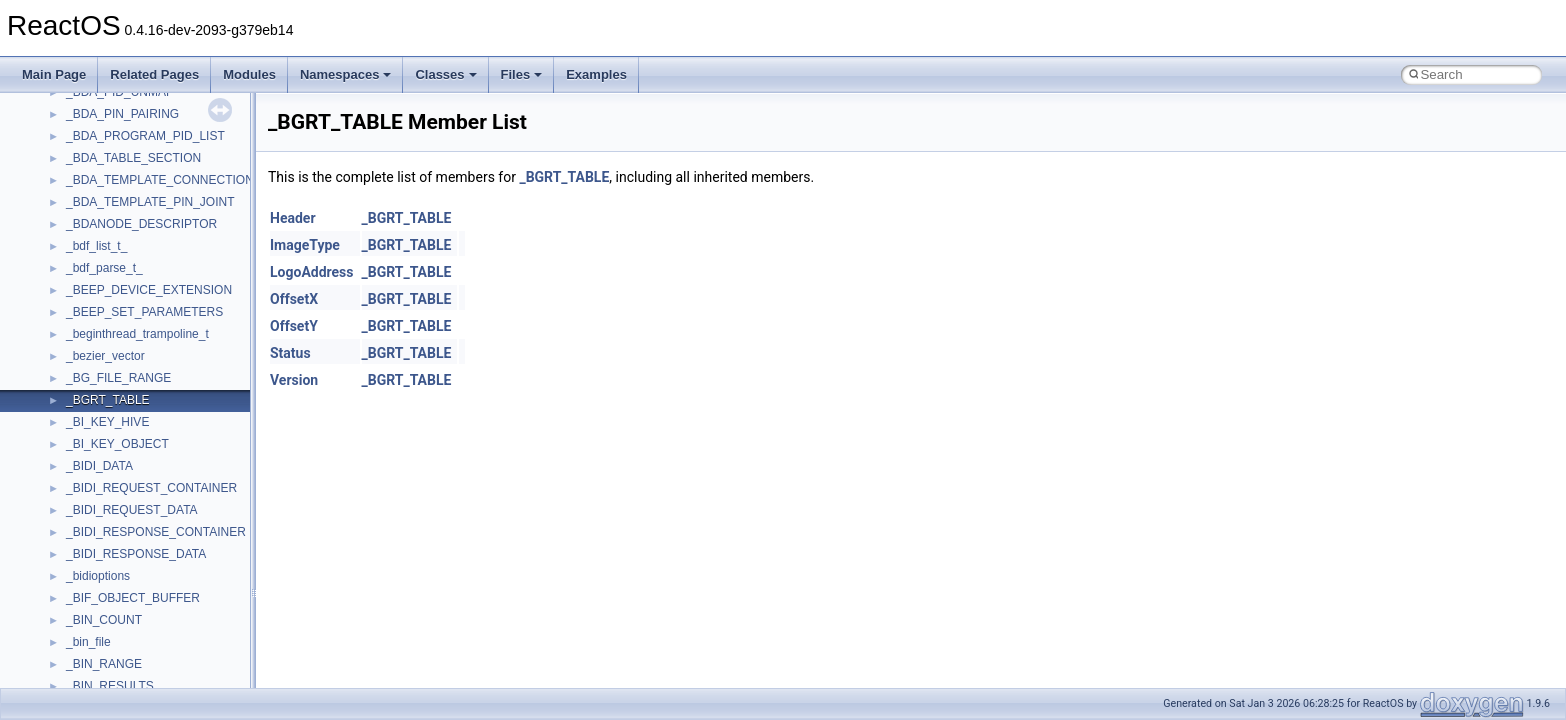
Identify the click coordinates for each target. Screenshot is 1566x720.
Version (294, 380)
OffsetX (294, 299)
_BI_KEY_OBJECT (117, 444)
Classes (445, 74)
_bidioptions (98, 576)
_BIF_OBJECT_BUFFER (133, 598)
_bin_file (88, 642)
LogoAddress (312, 272)
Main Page (54, 74)
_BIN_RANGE (104, 664)
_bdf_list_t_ (96, 246)
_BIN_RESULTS (110, 686)
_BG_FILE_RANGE (118, 378)
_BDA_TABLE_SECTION (133, 158)
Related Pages (154, 74)
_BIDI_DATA (99, 466)
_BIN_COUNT (104, 620)
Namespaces (346, 74)
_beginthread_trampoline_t (137, 334)
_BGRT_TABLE (108, 400)
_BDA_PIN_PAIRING (122, 114)
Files (522, 74)
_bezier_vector (105, 356)
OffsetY (294, 326)
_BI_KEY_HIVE (107, 422)
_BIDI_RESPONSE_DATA (136, 554)
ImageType (305, 245)
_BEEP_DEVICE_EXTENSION (149, 290)
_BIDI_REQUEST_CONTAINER (151, 488)
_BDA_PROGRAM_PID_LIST (145, 136)
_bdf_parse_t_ (104, 268)
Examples (596, 74)
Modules (249, 74)
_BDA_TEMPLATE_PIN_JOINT (150, 202)
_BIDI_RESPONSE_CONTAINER (156, 532)
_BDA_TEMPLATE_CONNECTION (160, 180)
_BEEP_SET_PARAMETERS (144, 312)
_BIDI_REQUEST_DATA (132, 510)
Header (293, 218)
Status (290, 353)
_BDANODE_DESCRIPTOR (141, 224)
